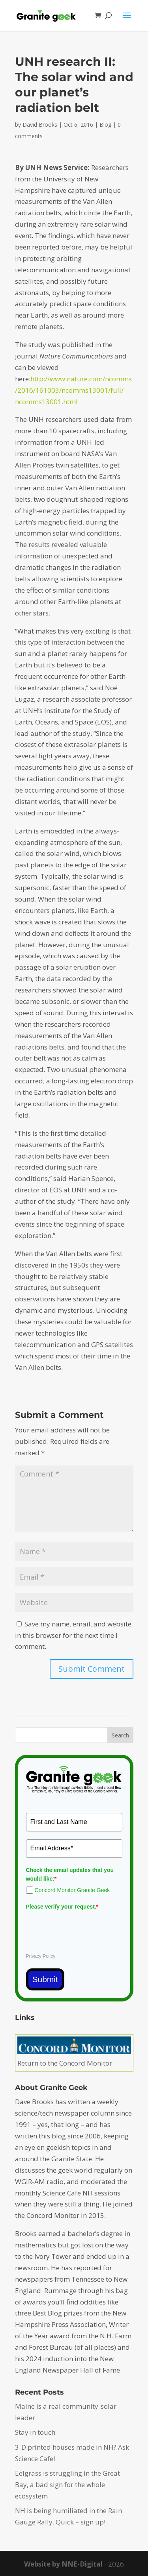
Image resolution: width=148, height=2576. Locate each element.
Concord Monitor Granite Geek (72, 1890)
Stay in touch (35, 2432)
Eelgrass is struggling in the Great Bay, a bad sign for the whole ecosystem (67, 2484)
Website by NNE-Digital (63, 2564)
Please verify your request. (62, 1906)
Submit (45, 1979)
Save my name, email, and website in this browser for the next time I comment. (73, 1635)
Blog (105, 124)
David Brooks (39, 124)
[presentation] (86, 1928)
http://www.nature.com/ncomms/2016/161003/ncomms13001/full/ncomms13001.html (73, 390)
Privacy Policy (41, 1956)
